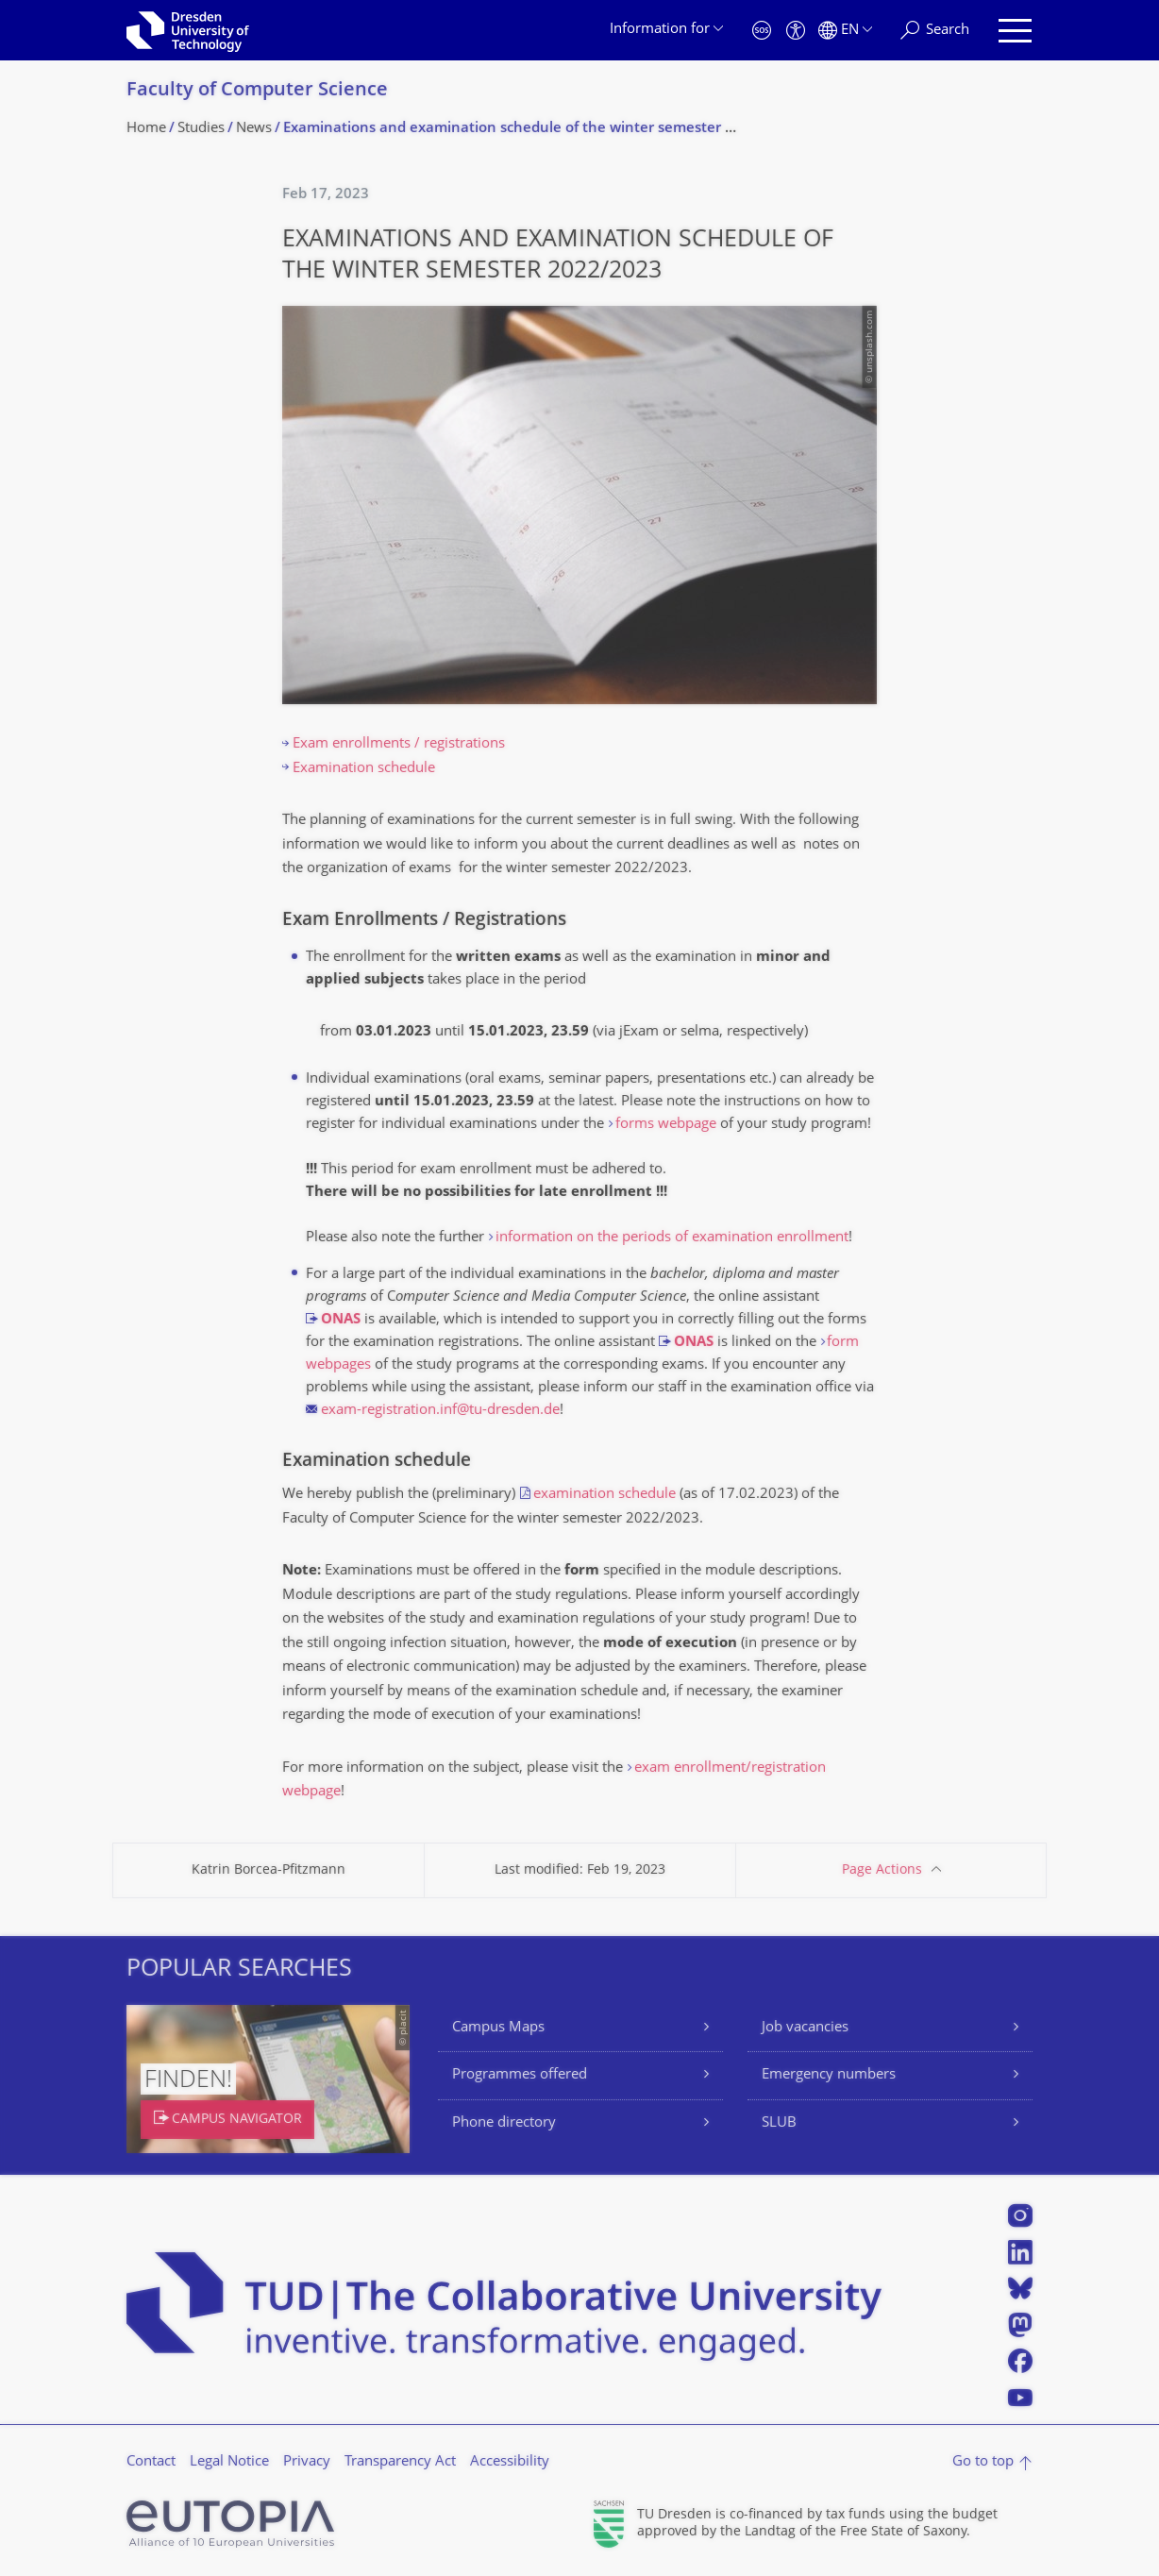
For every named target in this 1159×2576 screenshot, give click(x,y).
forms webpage (665, 1125)
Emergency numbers (829, 2075)
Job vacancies (805, 2028)
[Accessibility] (795, 31)
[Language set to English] (845, 30)
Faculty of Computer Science (257, 91)
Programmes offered (519, 2075)
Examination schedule (364, 769)
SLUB (779, 2123)
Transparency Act (400, 2462)
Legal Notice (229, 2462)
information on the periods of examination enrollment (672, 1238)
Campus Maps (498, 2028)
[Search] (934, 30)
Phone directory (504, 2123)
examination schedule (604, 1495)
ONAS (341, 1320)
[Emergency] (761, 31)
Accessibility (509, 2462)
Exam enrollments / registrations (399, 744)
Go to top (983, 2462)
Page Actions (882, 1870)
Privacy (306, 2462)
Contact (151, 2462)
